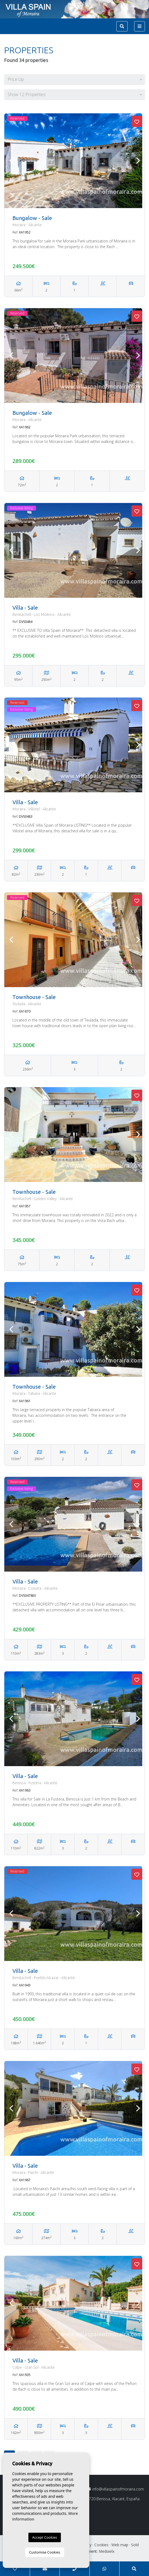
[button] (74, 79)
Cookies (101, 2544)
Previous (11, 160)
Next (138, 160)
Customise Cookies (44, 2552)
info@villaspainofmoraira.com (115, 2489)
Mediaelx (106, 2551)
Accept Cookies (44, 2537)
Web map (119, 2544)
